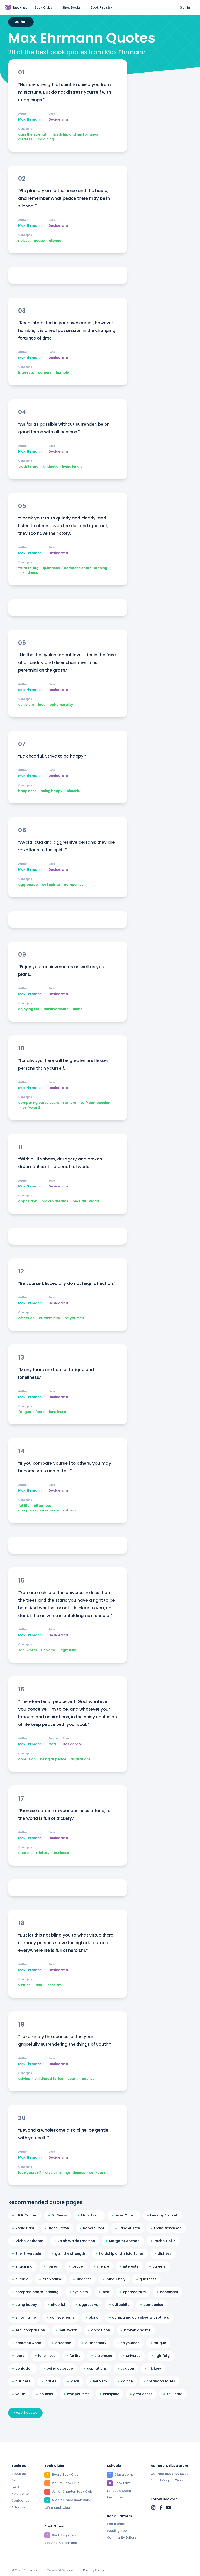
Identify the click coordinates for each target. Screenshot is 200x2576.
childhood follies (48, 2078)
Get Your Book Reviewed (170, 2474)
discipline (53, 2172)
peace (39, 240)
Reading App (117, 2531)
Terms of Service (60, 2570)
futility (24, 1505)
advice (24, 2078)
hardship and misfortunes (75, 134)
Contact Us (20, 2500)
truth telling (28, 466)
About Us (18, 2474)
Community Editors (121, 2537)
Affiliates (18, 2507)
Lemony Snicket (162, 2215)
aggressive (28, 884)
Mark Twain (89, 2215)
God (52, 1744)
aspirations (81, 1759)
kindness (50, 466)
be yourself (74, 1318)
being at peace (53, 1759)
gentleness (75, 2172)
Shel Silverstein (26, 2253)
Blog (14, 2480)
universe (48, 1650)
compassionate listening (85, 568)
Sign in (185, 7)
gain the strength (33, 134)
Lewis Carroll (124, 2215)
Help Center (20, 2494)
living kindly (72, 466)
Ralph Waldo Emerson (74, 2240)
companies (74, 884)
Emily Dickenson (166, 2228)
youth (72, 2078)
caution (25, 1853)
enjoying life (28, 1009)
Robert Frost (92, 2228)
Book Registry (101, 7)
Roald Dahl (23, 2228)
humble (62, 372)
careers (45, 372)
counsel (88, 2078)
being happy (51, 791)
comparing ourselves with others (47, 1102)
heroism (54, 1985)
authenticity (49, 1318)
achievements (56, 1009)
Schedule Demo (119, 2491)
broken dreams (54, 1201)
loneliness (57, 1412)
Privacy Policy (93, 2570)
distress (25, 139)
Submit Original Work (167, 2480)
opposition (27, 1201)
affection (26, 1318)
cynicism (26, 704)
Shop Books (71, 7)
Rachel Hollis (163, 2240)
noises (24, 240)
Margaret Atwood (123, 2240)
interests (26, 372)
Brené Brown (57, 2228)
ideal (39, 1985)
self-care (97, 2172)
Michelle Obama (27, 2240)
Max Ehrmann (30, 119)
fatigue (24, 1412)
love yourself (29, 2172)
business (61, 1853)
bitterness (43, 1505)
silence (55, 240)
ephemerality (61, 704)
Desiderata (58, 119)
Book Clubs (43, 7)
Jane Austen (127, 2228)
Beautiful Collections (60, 2543)
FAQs (15, 2487)
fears (40, 1412)
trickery (43, 1853)
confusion (27, 1759)
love (41, 704)
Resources (115, 2497)
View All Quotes (25, 2412)
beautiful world (85, 1201)
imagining (45, 139)
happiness (27, 791)
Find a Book (116, 2524)
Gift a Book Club (57, 2508)
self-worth (32, 1107)
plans (77, 1009)
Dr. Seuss (57, 2215)
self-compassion (95, 1102)
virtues (24, 1985)
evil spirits (51, 884)
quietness (51, 568)
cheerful (74, 791)
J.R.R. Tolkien (24, 2215)
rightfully (68, 1650)
